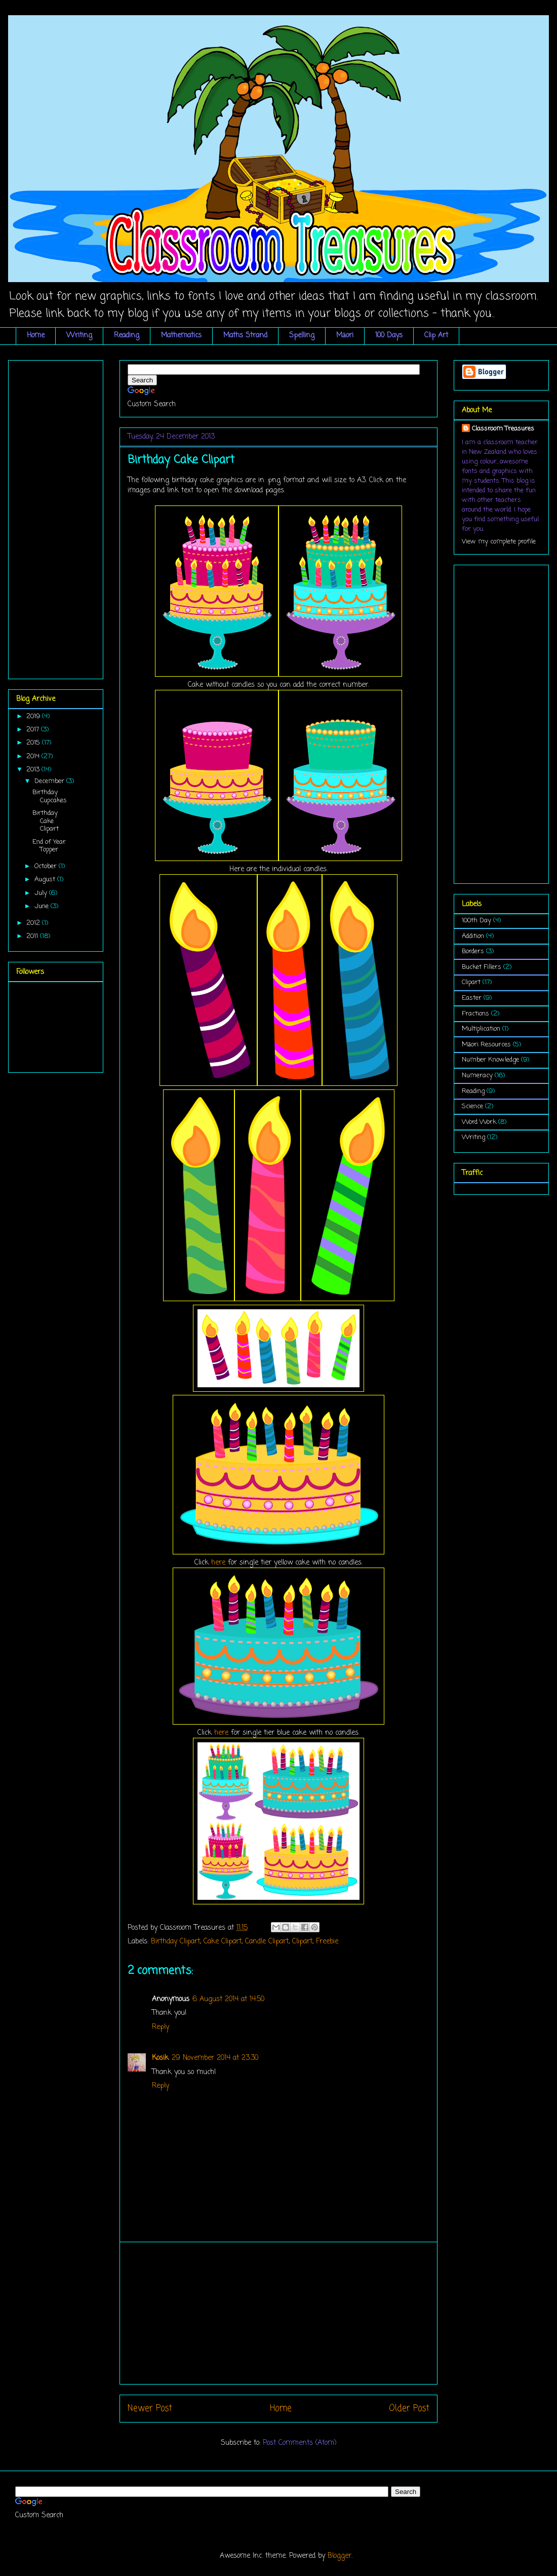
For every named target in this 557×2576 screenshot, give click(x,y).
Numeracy (477, 1075)
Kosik (160, 2058)
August (45, 879)
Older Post (409, 2408)
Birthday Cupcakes (49, 796)
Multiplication (481, 1029)
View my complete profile (499, 542)
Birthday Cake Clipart (45, 821)
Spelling (301, 335)
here (218, 1562)
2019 (34, 716)
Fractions (475, 1014)
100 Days (389, 335)
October (46, 866)
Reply (160, 2027)
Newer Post (150, 2408)
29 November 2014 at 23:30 (215, 2058)
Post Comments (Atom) (300, 2443)
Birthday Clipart (175, 1941)
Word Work (479, 1122)
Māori (344, 335)
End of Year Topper (49, 846)
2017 (33, 729)
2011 (33, 936)
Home (36, 335)
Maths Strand (245, 335)
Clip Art (436, 335)
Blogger (339, 2556)
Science (472, 1106)
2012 (34, 923)
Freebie (327, 1941)
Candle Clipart (267, 1941)
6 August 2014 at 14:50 (228, 1999)
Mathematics (181, 335)
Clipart (302, 1941)
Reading (126, 335)
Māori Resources (486, 1044)
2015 (34, 743)
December (50, 781)
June (42, 906)
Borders (473, 951)
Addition (473, 936)
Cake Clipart (223, 1941)
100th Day (476, 920)
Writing (79, 335)
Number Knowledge (490, 1060)
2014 (34, 756)
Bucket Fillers (481, 967)
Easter (472, 998)
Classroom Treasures (503, 429)
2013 (34, 769)
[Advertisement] (56, 516)
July (41, 893)
